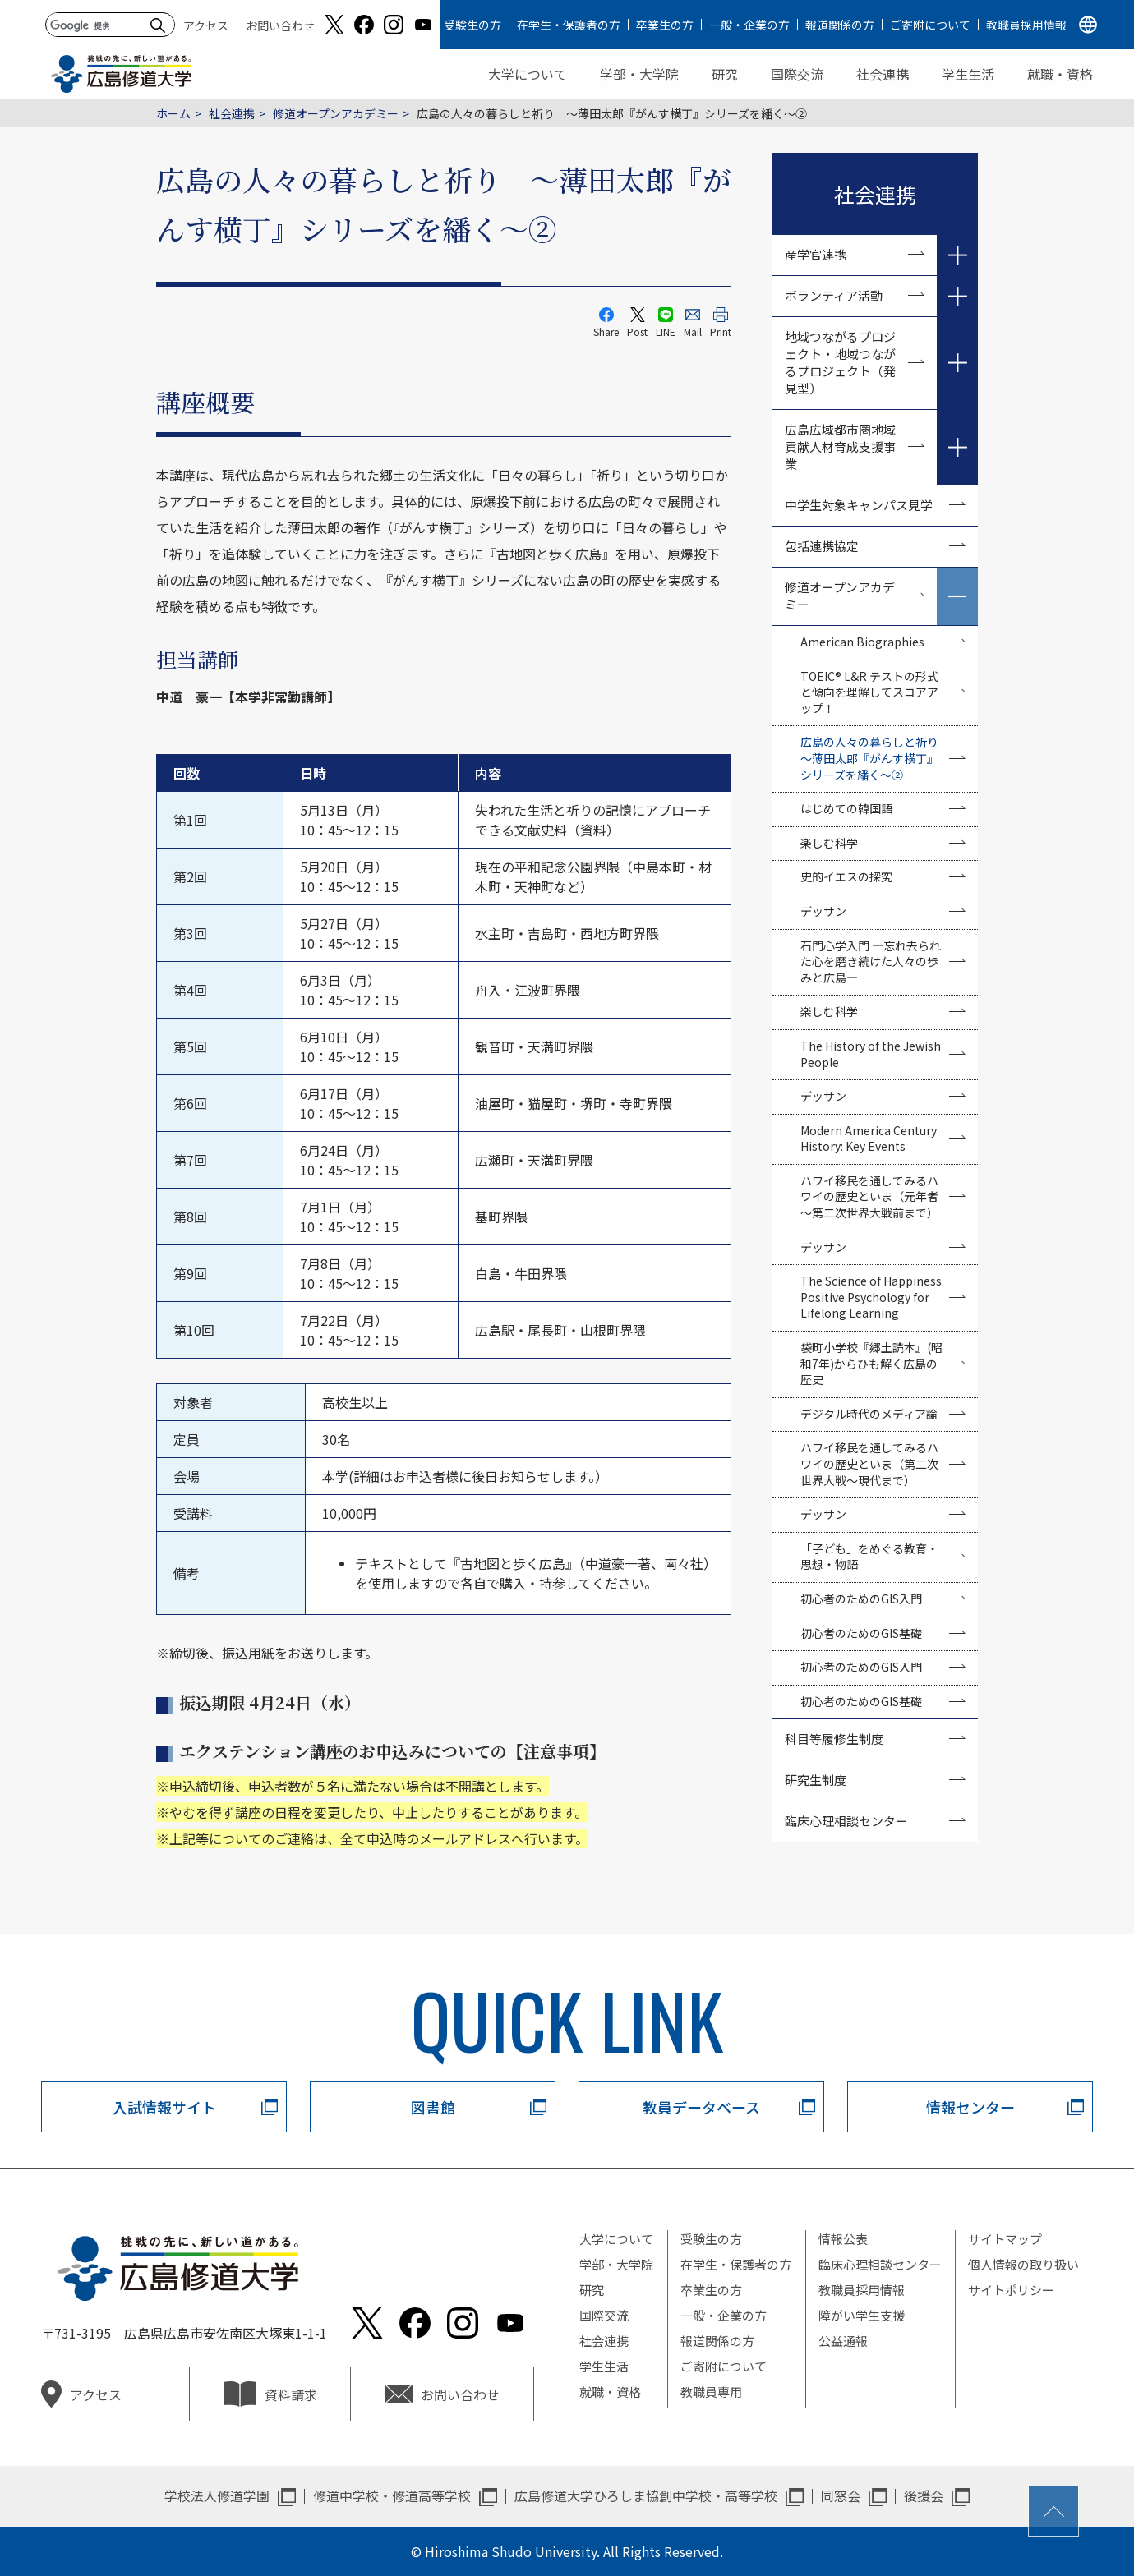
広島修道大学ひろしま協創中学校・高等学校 (645, 2495)
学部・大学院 (639, 74)
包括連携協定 (822, 545)
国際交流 (797, 74)
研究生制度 (815, 1779)
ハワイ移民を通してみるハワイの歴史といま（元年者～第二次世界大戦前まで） (869, 1196)
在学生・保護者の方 (568, 24)
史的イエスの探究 (846, 876)
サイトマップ (1005, 2238)
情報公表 (843, 2238)
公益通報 (843, 2340)
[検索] (96, 25)
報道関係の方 (839, 24)
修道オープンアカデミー (336, 113)
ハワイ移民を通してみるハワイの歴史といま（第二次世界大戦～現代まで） (869, 1463)
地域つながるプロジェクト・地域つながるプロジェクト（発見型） (840, 362)
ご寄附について (930, 24)
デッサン (823, 911)
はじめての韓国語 (846, 808)
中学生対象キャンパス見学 (859, 504)
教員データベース (701, 2107)
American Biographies (862, 641)
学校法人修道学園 (217, 2495)
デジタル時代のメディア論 (869, 1413)
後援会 (923, 2495)
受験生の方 (472, 24)
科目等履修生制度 (834, 1738)
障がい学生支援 (861, 2315)
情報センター (970, 2107)
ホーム (173, 113)
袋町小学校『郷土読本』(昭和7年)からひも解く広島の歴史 (871, 1363)
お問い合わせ (280, 25)
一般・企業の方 (749, 24)
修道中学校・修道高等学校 (392, 2495)
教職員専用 (711, 2391)
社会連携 (882, 74)
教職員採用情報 (1026, 24)
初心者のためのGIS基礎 (861, 1633)
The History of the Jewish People (870, 1053)
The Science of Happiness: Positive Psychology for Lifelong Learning (872, 1296)
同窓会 (840, 2495)
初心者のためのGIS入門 (861, 1598)
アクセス (205, 25)
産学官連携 (815, 254)
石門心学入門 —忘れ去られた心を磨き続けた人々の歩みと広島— (870, 961)
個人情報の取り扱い (1023, 2264)
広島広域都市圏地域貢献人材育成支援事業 (840, 446)
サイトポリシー (1011, 2289)
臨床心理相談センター (846, 1820)
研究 (725, 74)
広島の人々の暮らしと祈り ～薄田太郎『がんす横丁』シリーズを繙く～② (875, 758)
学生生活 (968, 74)
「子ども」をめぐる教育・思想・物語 (869, 1556)
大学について (527, 74)
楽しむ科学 (829, 843)
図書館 (433, 2107)
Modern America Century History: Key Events (868, 1138)
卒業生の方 (665, 24)
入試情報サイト (164, 2107)
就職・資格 (1060, 74)
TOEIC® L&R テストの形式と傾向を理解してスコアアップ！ (869, 692)
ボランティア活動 (834, 295)
